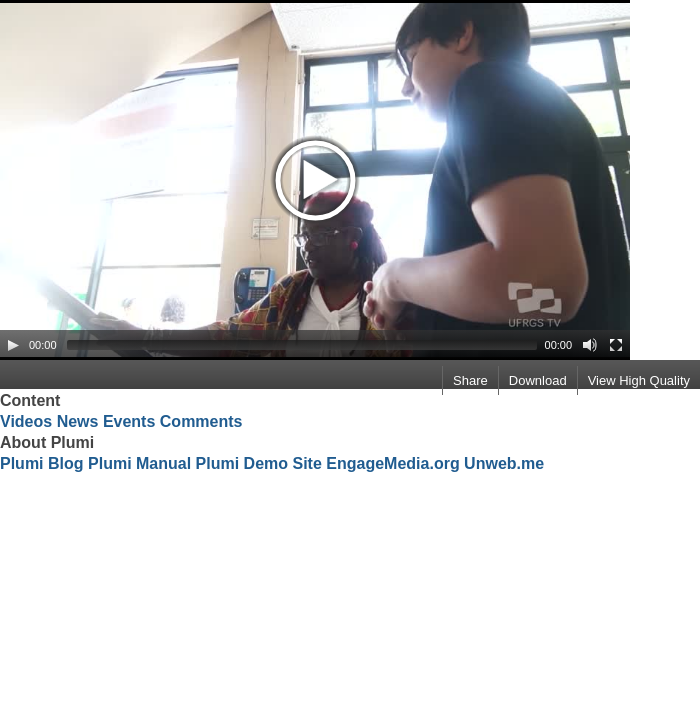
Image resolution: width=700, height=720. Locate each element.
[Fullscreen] (616, 345)
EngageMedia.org (392, 463)
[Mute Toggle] (590, 345)
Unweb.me (504, 463)
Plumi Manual (139, 463)
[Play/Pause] (13, 345)
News (78, 421)
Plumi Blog (42, 463)
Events (129, 421)
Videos (26, 421)
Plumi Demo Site (259, 463)
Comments (201, 421)
